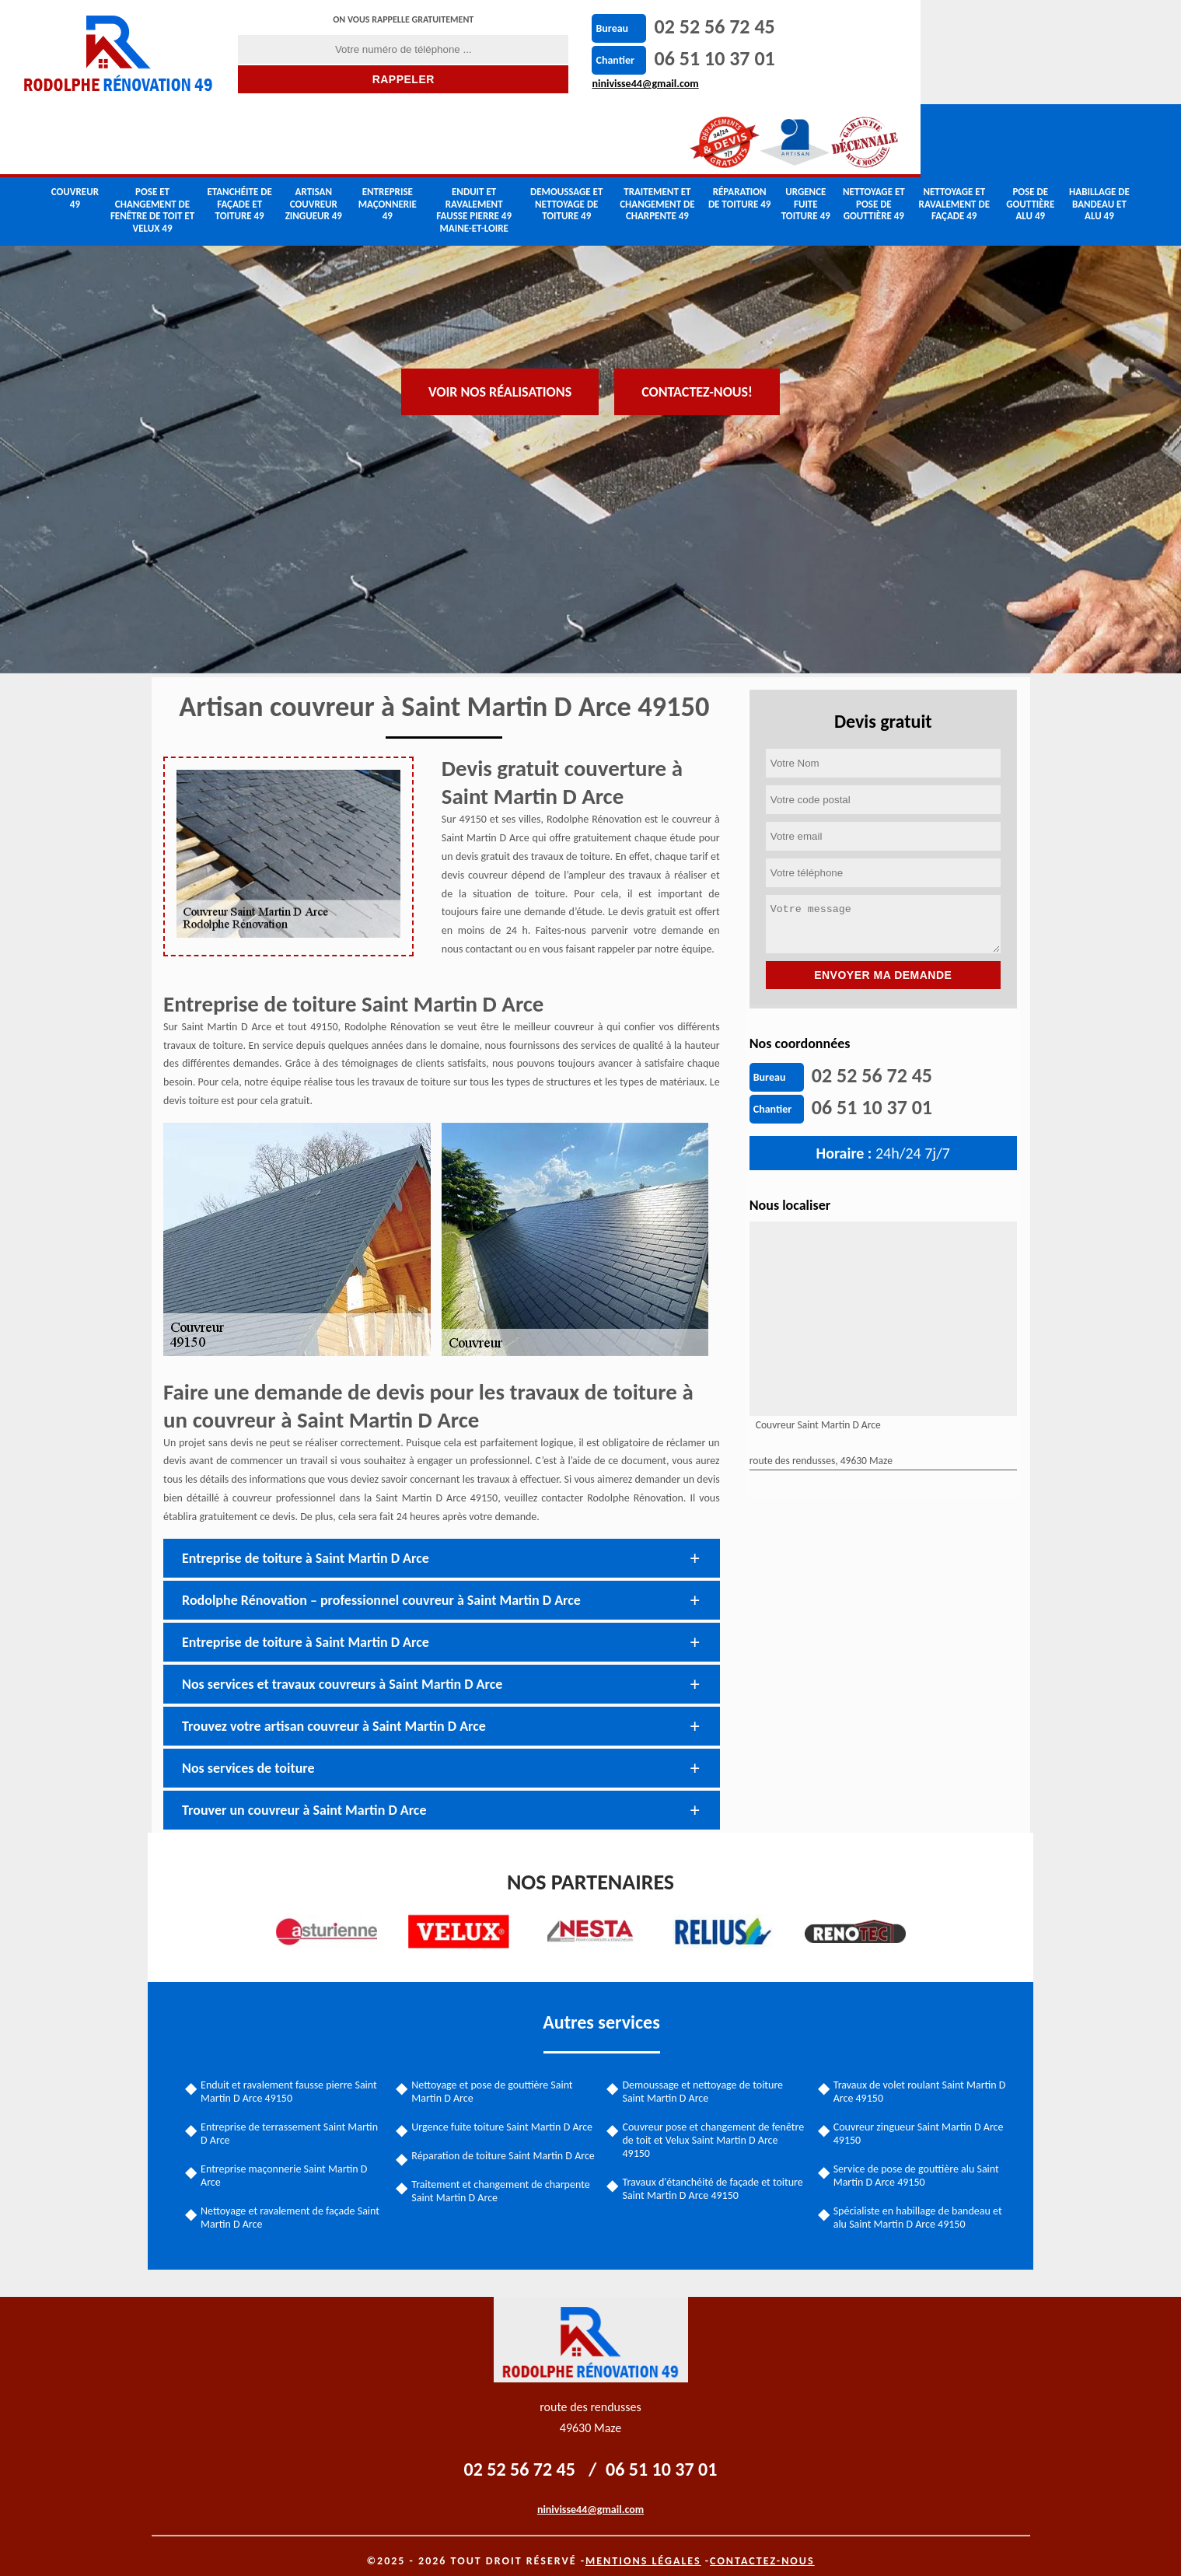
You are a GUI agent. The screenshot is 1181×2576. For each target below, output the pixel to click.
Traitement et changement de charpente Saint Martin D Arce (503, 2187)
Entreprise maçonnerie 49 (387, 134)
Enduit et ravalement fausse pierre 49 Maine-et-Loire (474, 140)
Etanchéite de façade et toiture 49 (239, 134)
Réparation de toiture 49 (739, 128)
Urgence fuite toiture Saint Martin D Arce (504, 2109)
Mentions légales (643, 2546)
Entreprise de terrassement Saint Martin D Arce (293, 2116)
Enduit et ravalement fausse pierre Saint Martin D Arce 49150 (292, 2074)
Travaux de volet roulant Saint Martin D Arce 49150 (918, 2074)
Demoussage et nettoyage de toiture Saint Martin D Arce (703, 2074)
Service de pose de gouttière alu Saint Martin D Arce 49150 (915, 2158)
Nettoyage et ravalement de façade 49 (954, 134)
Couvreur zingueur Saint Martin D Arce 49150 (917, 2116)
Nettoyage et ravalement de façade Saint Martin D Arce (293, 2200)
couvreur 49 (75, 128)
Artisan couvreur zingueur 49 (313, 134)
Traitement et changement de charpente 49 (657, 134)
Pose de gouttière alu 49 (1030, 134)
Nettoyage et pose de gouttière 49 (874, 134)
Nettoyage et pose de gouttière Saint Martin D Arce (494, 2074)
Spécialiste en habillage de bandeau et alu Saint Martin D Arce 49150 (916, 2200)
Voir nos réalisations (499, 285)
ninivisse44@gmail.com (621, 83)
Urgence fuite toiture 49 (805, 134)
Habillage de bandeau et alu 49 (1099, 134)
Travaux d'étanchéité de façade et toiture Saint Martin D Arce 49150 (713, 2171)
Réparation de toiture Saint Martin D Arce (494, 2145)
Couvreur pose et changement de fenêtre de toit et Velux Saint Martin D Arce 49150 (714, 2123)
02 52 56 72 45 (690, 26)
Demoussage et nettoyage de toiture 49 (566, 134)
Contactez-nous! (697, 285)
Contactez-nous (762, 2546)
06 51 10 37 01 (690, 58)
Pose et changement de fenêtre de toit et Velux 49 (152, 140)
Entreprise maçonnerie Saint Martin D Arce (287, 2158)
